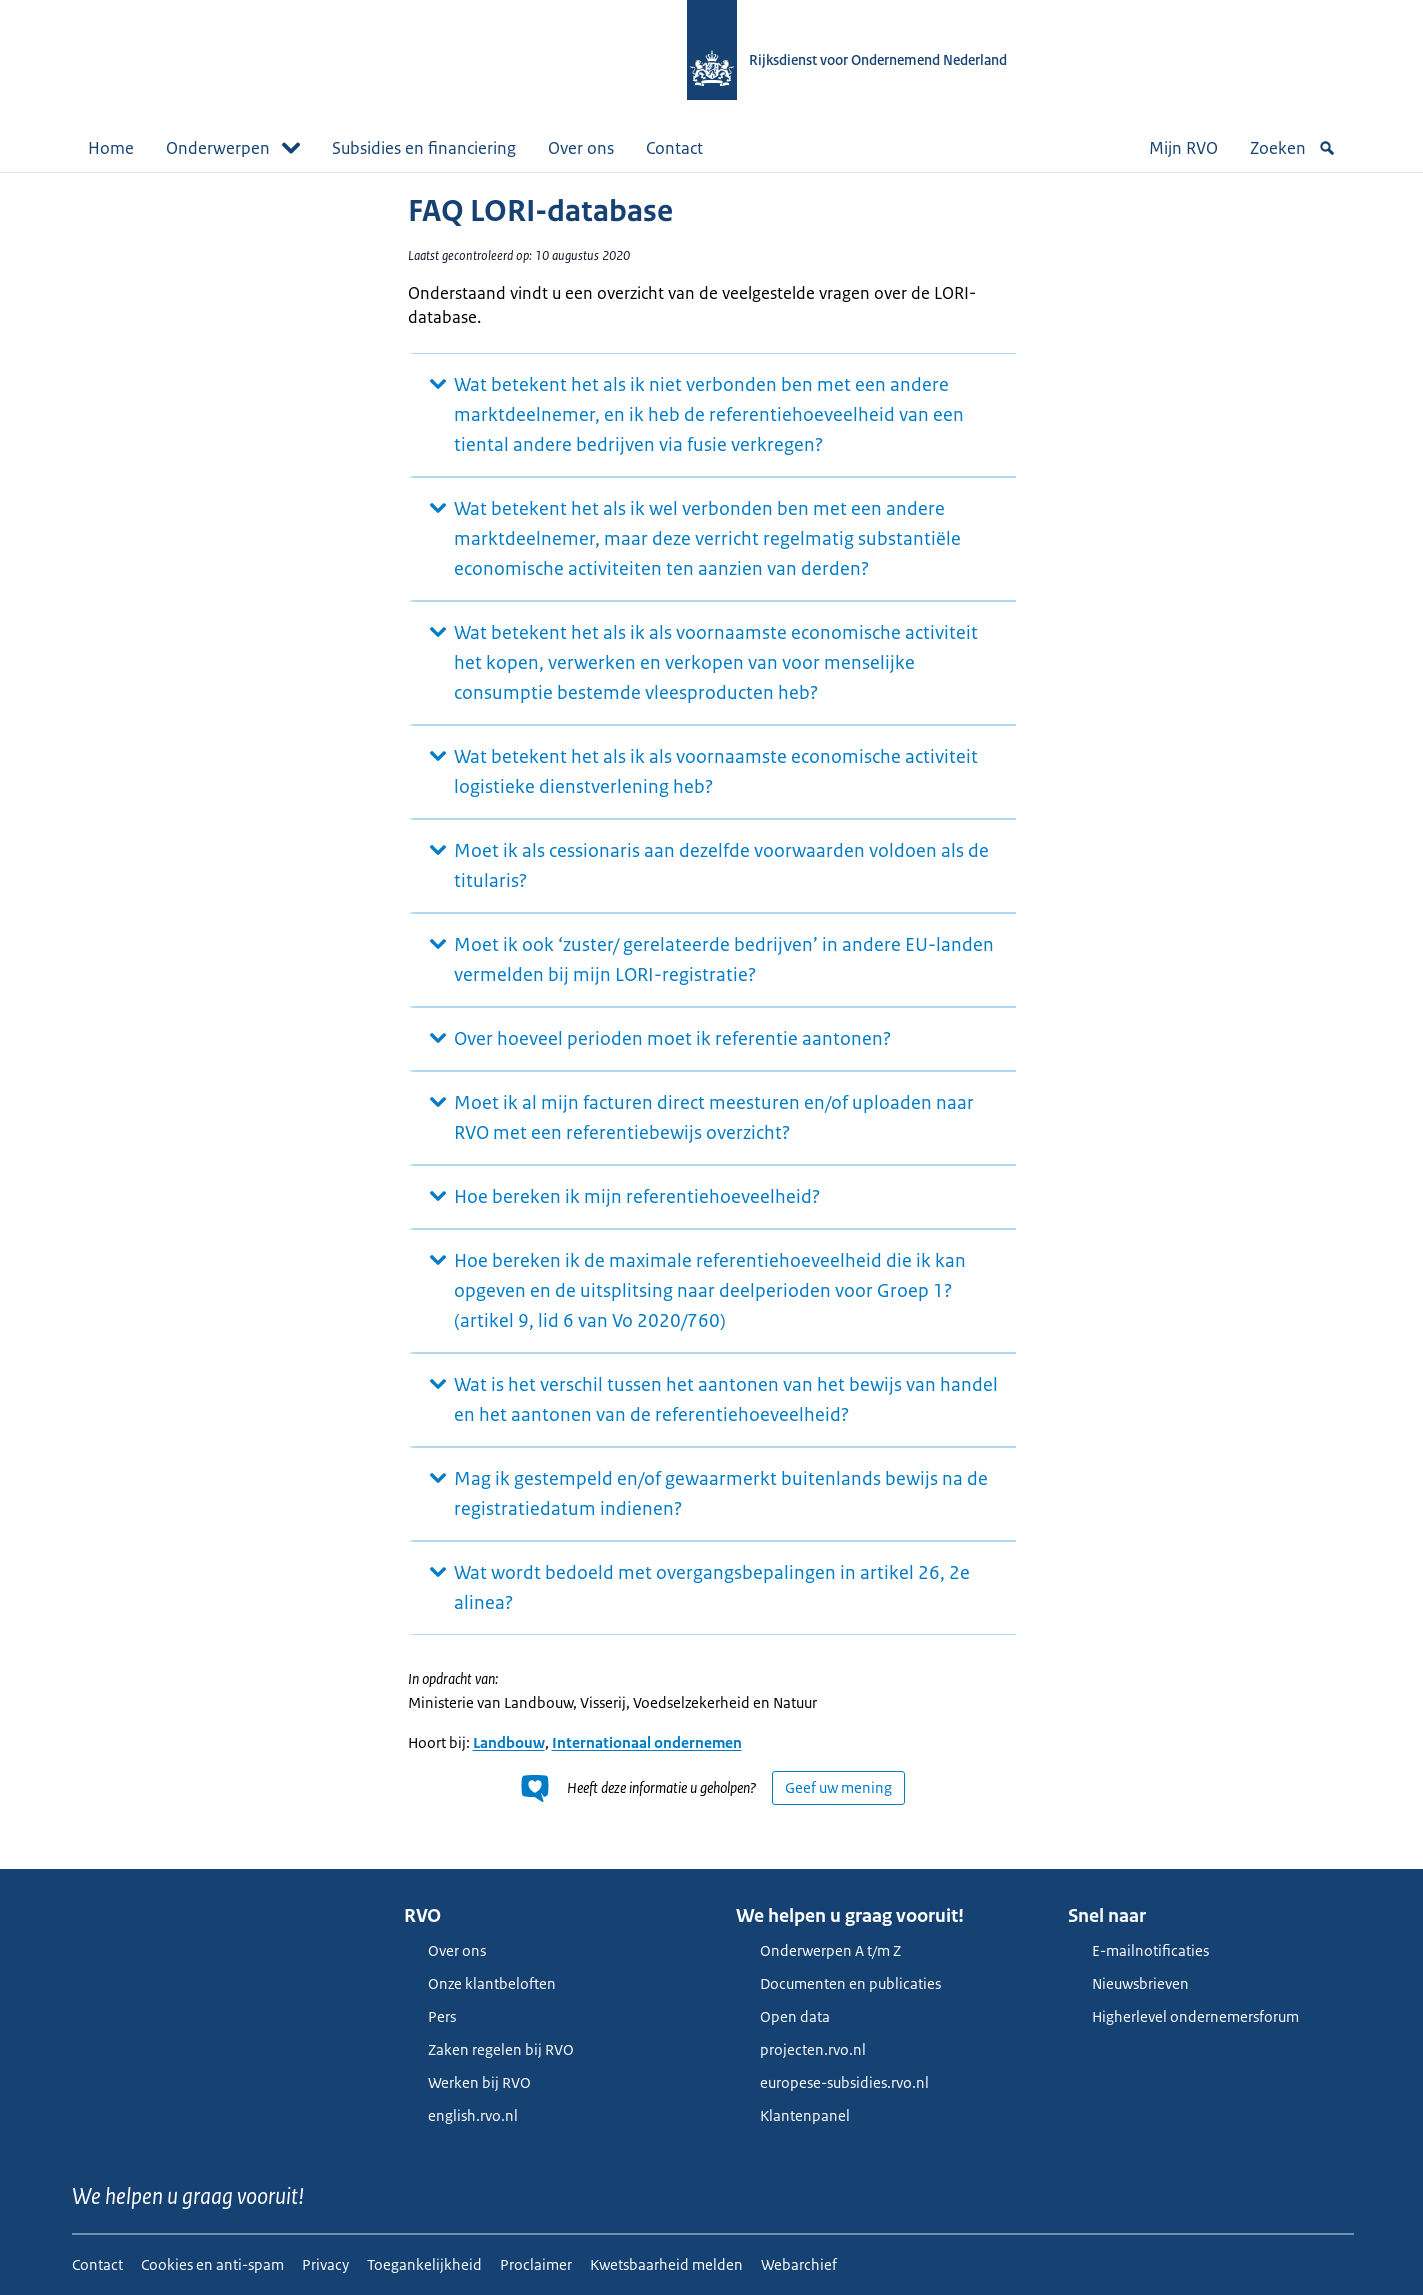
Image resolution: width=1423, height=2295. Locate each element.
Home (111, 148)
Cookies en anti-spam (212, 2264)
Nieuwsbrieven (1128, 1983)
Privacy (325, 2264)
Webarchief (799, 2264)
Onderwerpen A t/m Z (818, 1950)
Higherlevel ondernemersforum (1183, 2016)
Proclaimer (536, 2264)
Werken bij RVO (467, 2082)
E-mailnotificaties (1138, 1950)
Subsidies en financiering (424, 148)
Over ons (581, 148)
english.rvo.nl (461, 2115)
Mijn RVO (1183, 148)
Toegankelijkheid (424, 2264)
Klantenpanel (793, 2115)
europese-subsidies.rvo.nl (832, 2082)
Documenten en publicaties (838, 1983)
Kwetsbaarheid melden (666, 2264)
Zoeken (1293, 148)
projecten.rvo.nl (801, 2049)
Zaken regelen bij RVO (489, 2049)
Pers (430, 2016)
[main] (711, 1020)
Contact (674, 148)
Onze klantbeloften (480, 1983)
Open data (783, 2016)
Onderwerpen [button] (233, 148)
